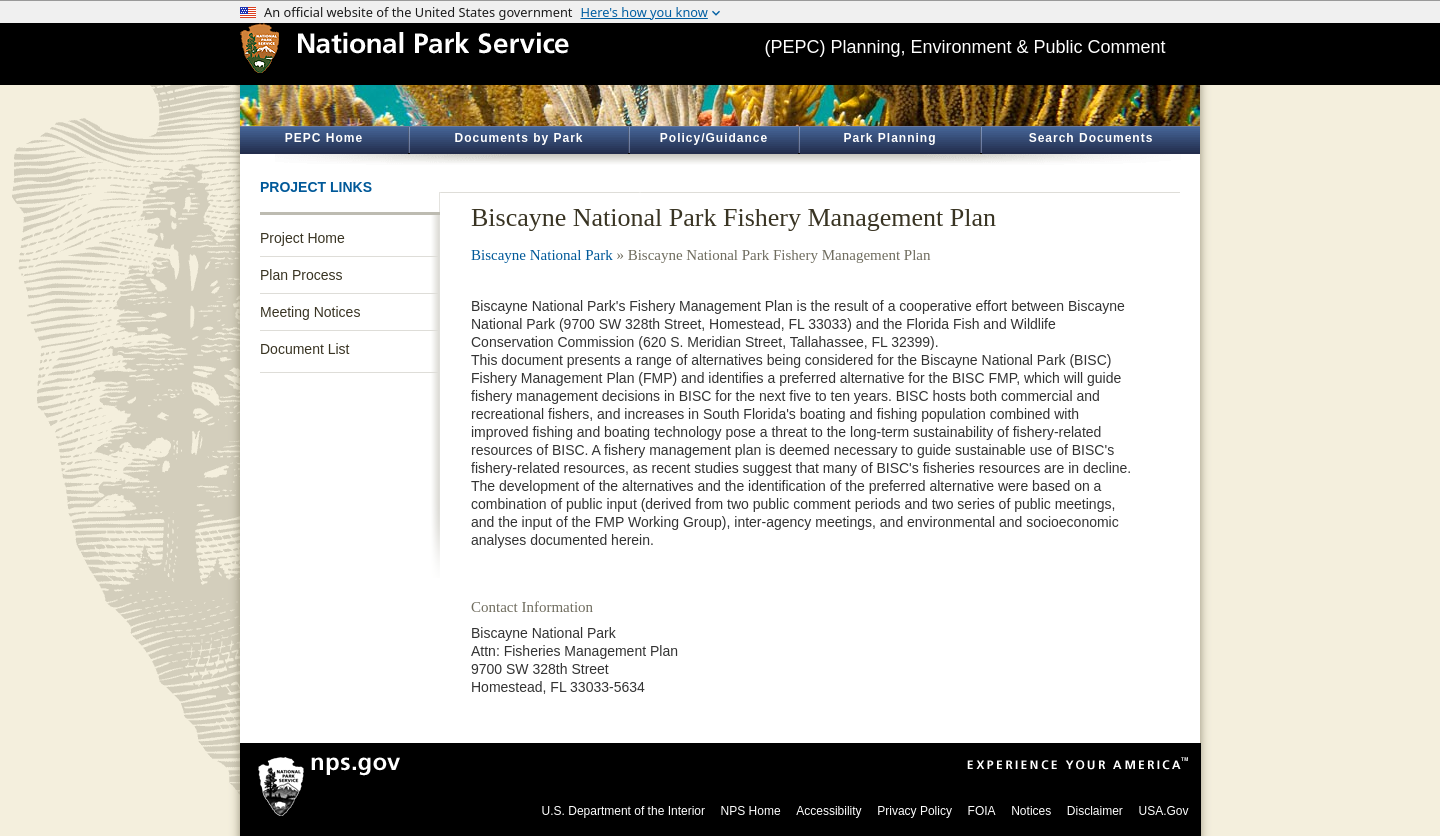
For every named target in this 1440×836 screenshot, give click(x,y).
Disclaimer (1095, 811)
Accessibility (828, 811)
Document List (304, 349)
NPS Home (751, 811)
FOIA (982, 811)
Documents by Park (518, 138)
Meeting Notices (310, 312)
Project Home (302, 238)
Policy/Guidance (714, 138)
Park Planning (889, 138)
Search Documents (1091, 138)
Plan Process (301, 275)
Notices (1031, 811)
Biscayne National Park (542, 255)
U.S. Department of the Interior (623, 811)
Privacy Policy (914, 811)
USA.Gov (1163, 811)
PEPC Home (324, 138)
